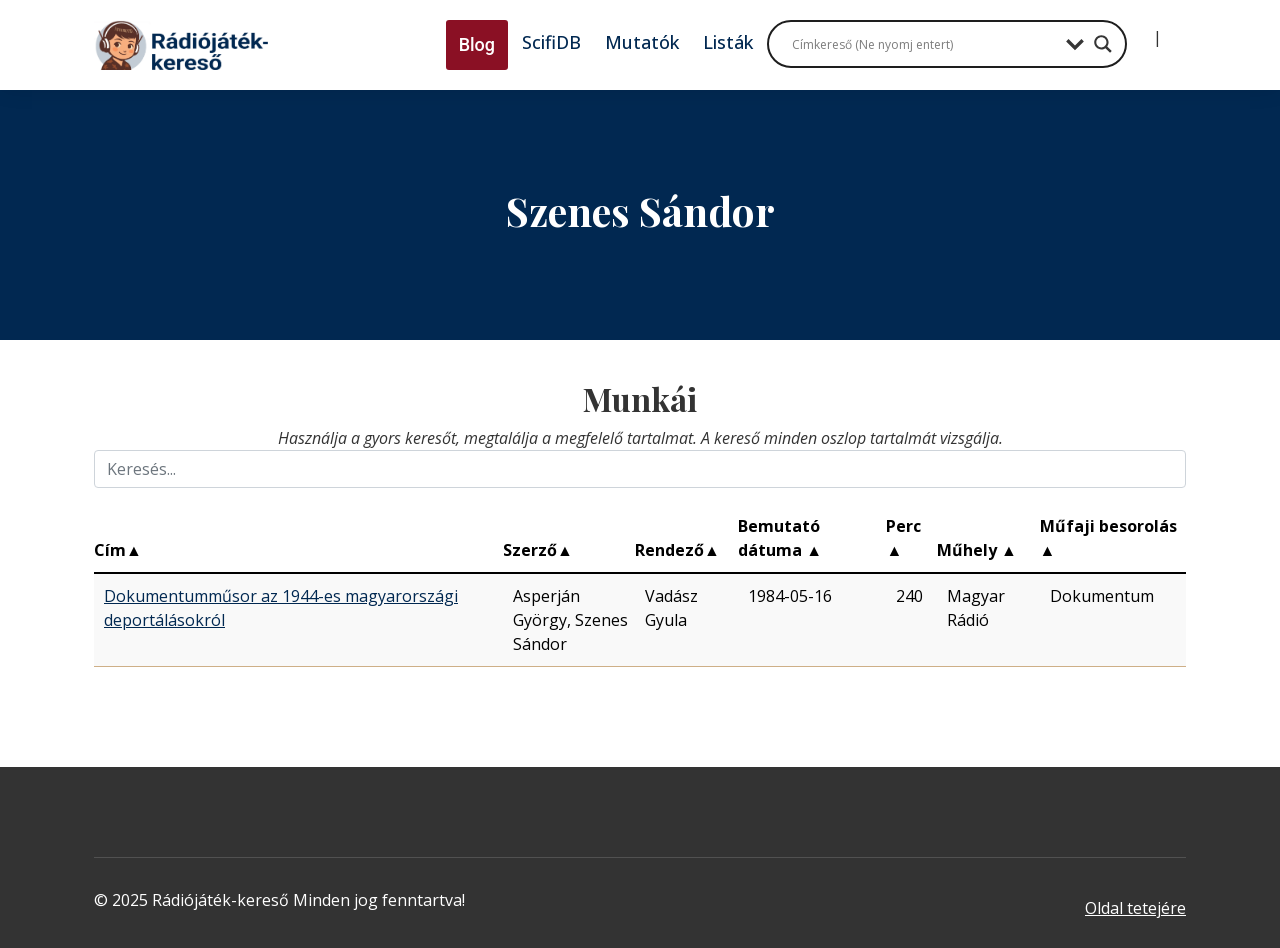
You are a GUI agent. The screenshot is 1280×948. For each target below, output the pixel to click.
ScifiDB (551, 42)
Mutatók (642, 42)
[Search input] (924, 44)
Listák (728, 42)
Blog (477, 44)
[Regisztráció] (1174, 30)
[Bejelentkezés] (1141, 30)
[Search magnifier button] (1103, 44)
